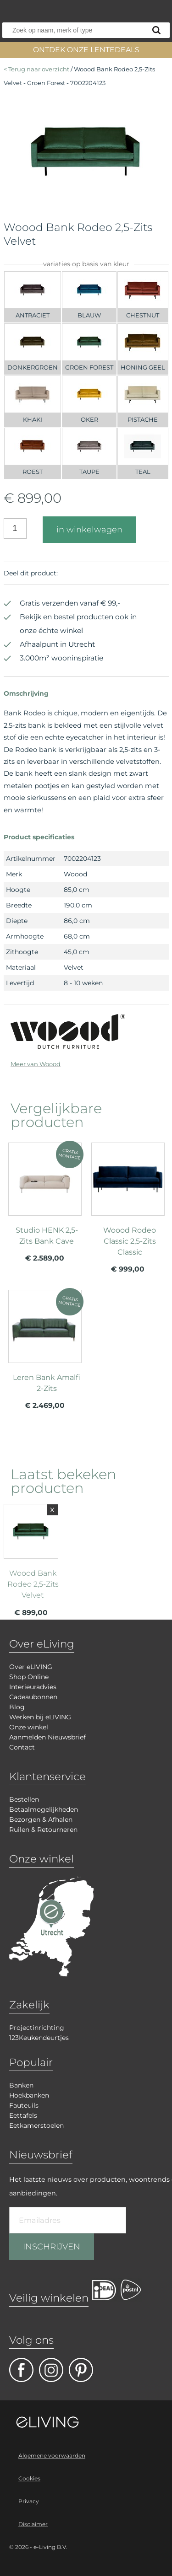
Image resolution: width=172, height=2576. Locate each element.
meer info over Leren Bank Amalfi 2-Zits (45, 1353)
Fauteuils (24, 2105)
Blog (17, 1707)
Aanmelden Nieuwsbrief (47, 1737)
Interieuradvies (32, 1687)
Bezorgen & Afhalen (40, 1819)
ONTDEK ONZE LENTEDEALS (86, 49)
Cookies (29, 2478)
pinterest (81, 2370)
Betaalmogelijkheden (43, 1809)
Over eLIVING (30, 1667)
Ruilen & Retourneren (43, 1829)
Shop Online (29, 1677)
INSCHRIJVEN (51, 2247)
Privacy (28, 2501)
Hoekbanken (29, 2095)
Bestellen (24, 1799)
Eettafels (23, 2115)
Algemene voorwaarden (51, 2455)
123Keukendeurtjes (39, 2038)
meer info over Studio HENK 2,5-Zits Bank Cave (45, 1206)
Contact (22, 1747)
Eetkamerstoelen (36, 2125)
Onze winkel (28, 1727)
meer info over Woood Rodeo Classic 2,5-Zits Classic (128, 1211)
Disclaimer (33, 2524)
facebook (21, 2370)
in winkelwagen (89, 530)
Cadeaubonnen (33, 1697)
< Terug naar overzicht (36, 69)
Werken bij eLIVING (40, 1717)
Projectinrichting (36, 2027)
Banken (21, 2085)
